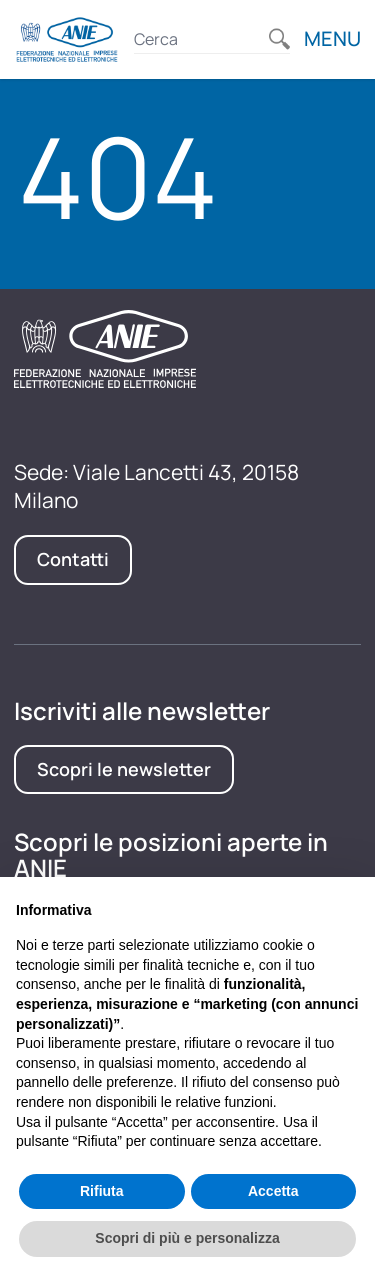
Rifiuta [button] (102, 1191)
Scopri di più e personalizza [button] (187, 1238)
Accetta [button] (273, 1191)
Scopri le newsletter (124, 769)
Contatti (73, 559)
